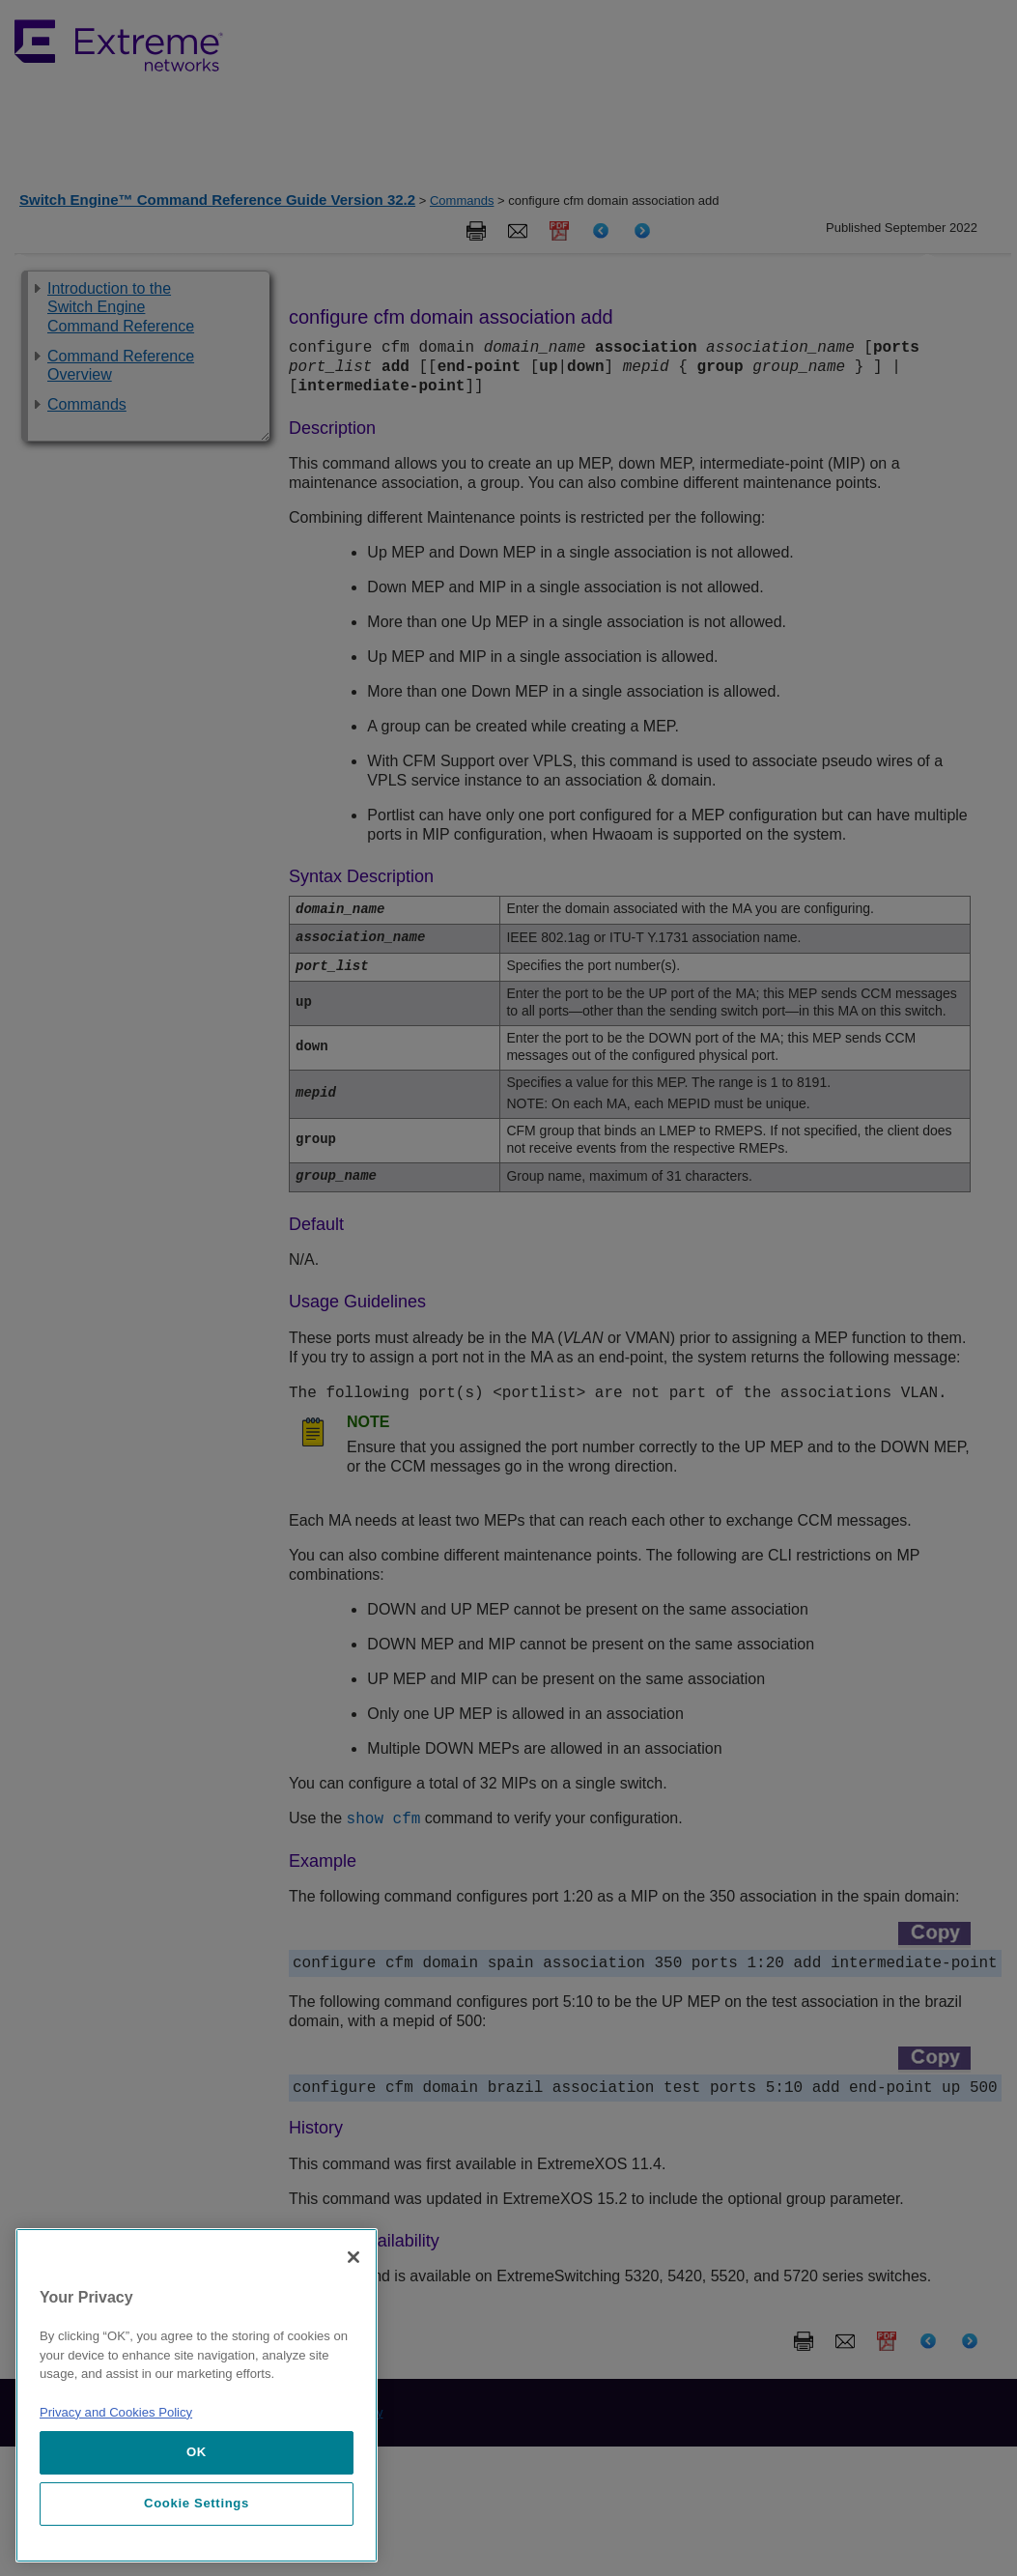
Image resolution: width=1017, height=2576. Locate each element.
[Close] (353, 2257)
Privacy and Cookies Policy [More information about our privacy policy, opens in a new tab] (116, 2412)
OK (196, 2452)
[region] (196, 2395)
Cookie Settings (196, 2503)
